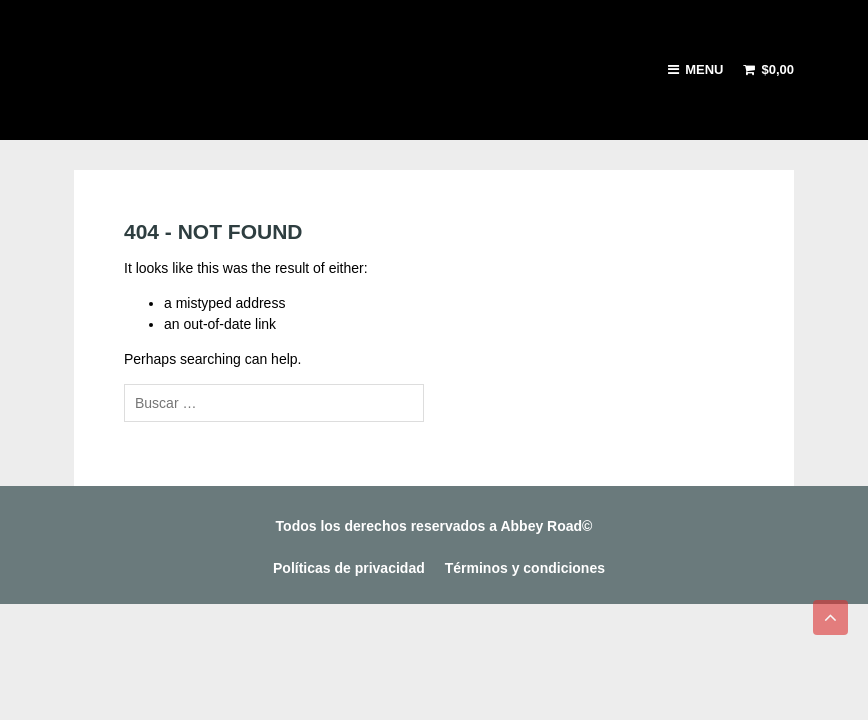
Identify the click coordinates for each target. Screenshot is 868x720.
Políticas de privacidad (349, 568)
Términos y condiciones (525, 568)
